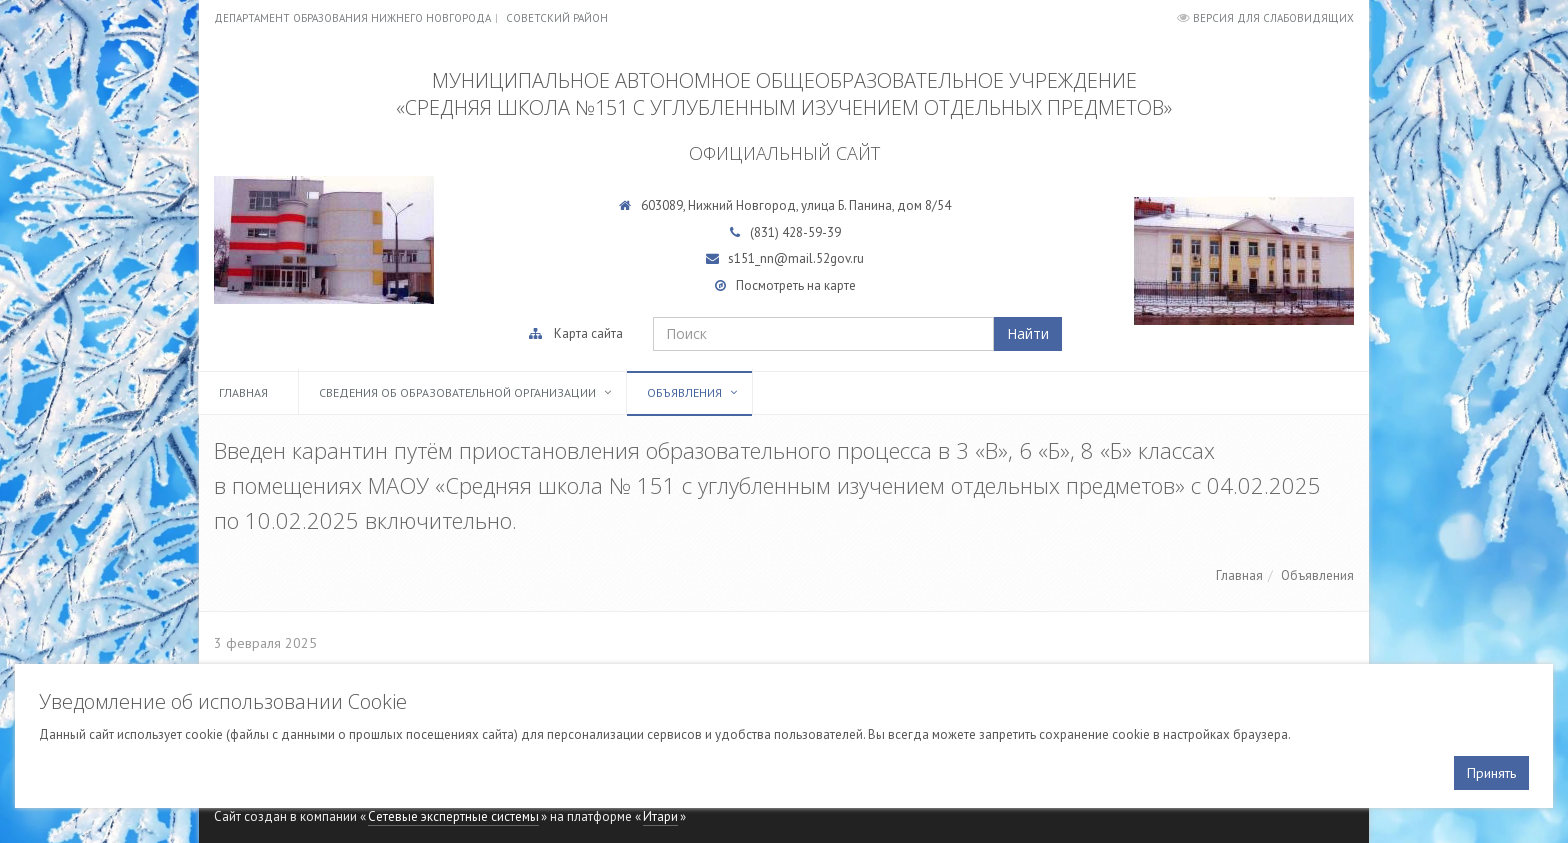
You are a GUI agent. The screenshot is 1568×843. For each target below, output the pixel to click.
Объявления (684, 392)
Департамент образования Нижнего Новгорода (352, 18)
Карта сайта (588, 333)
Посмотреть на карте (796, 285)
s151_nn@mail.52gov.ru (796, 258)
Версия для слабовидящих (1273, 18)
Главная (243, 392)
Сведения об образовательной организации (457, 392)
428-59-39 (811, 232)
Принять (1491, 773)
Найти (1028, 333)
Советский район (557, 18)
